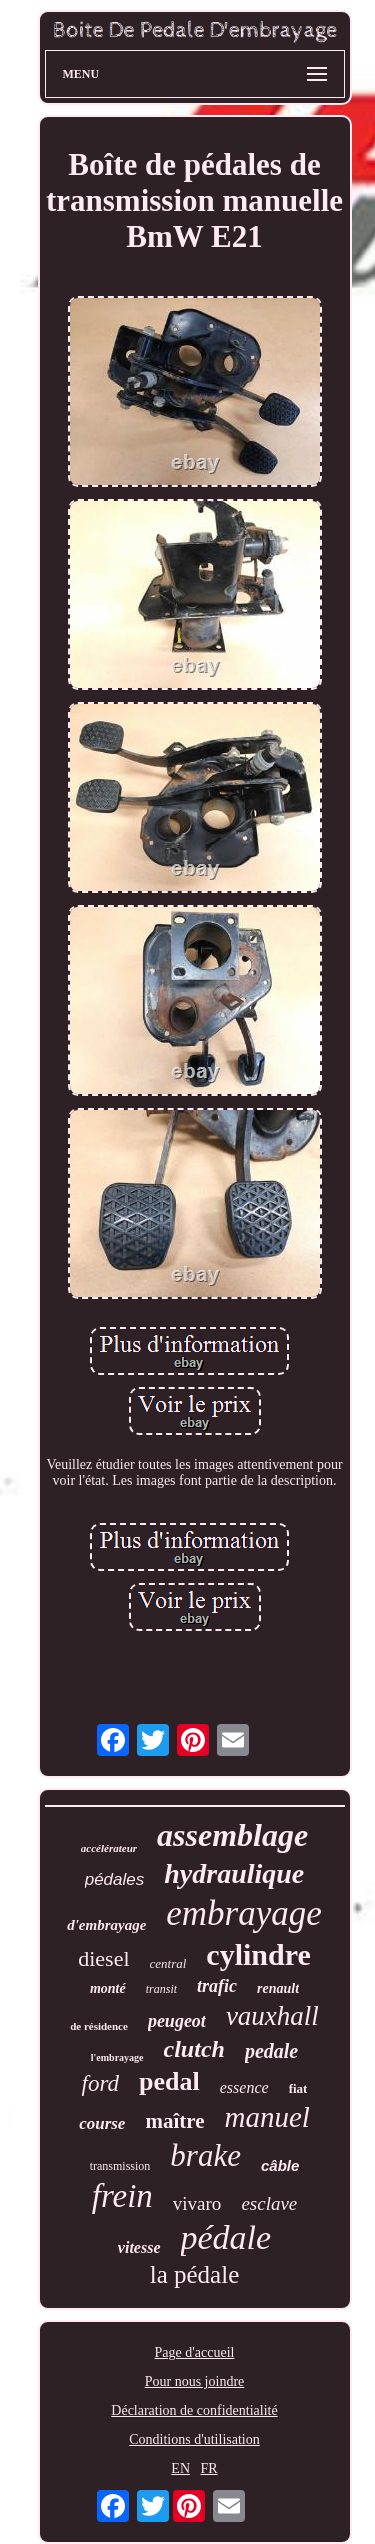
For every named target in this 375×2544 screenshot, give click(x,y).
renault (278, 1988)
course (102, 2123)
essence (244, 2087)
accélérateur (109, 1848)
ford (101, 2083)
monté (108, 1988)
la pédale (195, 2274)
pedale (271, 2051)
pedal (169, 2081)
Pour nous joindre (195, 2381)
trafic (217, 1986)
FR (209, 2468)
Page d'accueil (195, 2352)
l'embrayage (117, 2057)
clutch (194, 2049)
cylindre (258, 1954)
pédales (115, 1879)
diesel (103, 1958)
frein (122, 2196)
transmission (120, 2166)
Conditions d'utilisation (194, 2439)
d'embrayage (106, 1925)
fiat (298, 2088)
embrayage (244, 1913)
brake (205, 2155)
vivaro (197, 2203)
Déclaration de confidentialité (194, 2410)
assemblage (232, 1835)
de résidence (99, 2026)
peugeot (177, 2021)
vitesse (139, 2247)
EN (180, 2468)
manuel (267, 2117)
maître (174, 2121)
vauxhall (272, 2016)
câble (280, 2165)
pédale (226, 2237)
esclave (269, 2203)
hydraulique (234, 1873)
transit (161, 1989)
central (168, 1963)
